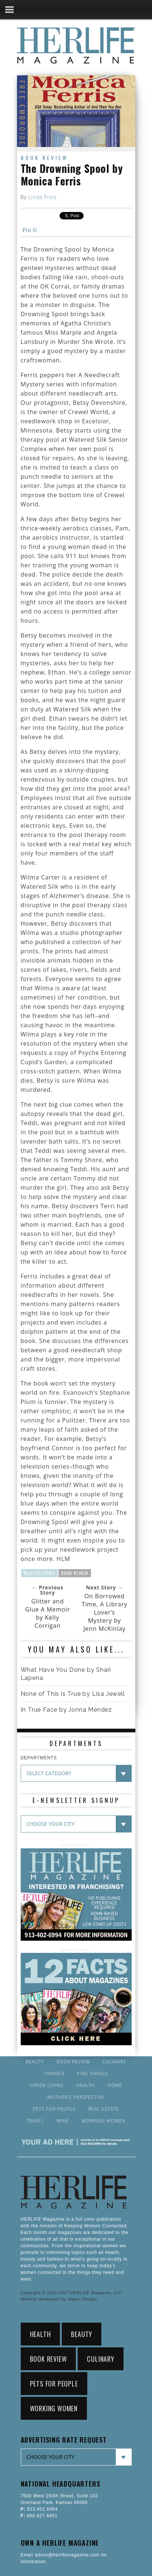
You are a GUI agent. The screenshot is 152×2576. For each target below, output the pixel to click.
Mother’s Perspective (76, 2097)
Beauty (35, 2062)
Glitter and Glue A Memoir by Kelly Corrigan (47, 1613)
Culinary (114, 2062)
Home (115, 2085)
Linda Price (42, 197)
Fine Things (92, 2074)
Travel (35, 2121)
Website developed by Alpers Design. (59, 2299)
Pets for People (54, 2109)
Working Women (104, 2121)
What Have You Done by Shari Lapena (66, 1673)
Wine (63, 2121)
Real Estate (103, 2109)
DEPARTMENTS (39, 1757)
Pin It (30, 230)
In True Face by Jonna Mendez (66, 1709)
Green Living (47, 2085)
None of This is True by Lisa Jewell (73, 1693)
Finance (54, 2074)
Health (85, 2085)
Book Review (44, 157)
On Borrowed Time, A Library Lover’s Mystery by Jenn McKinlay (104, 1612)
